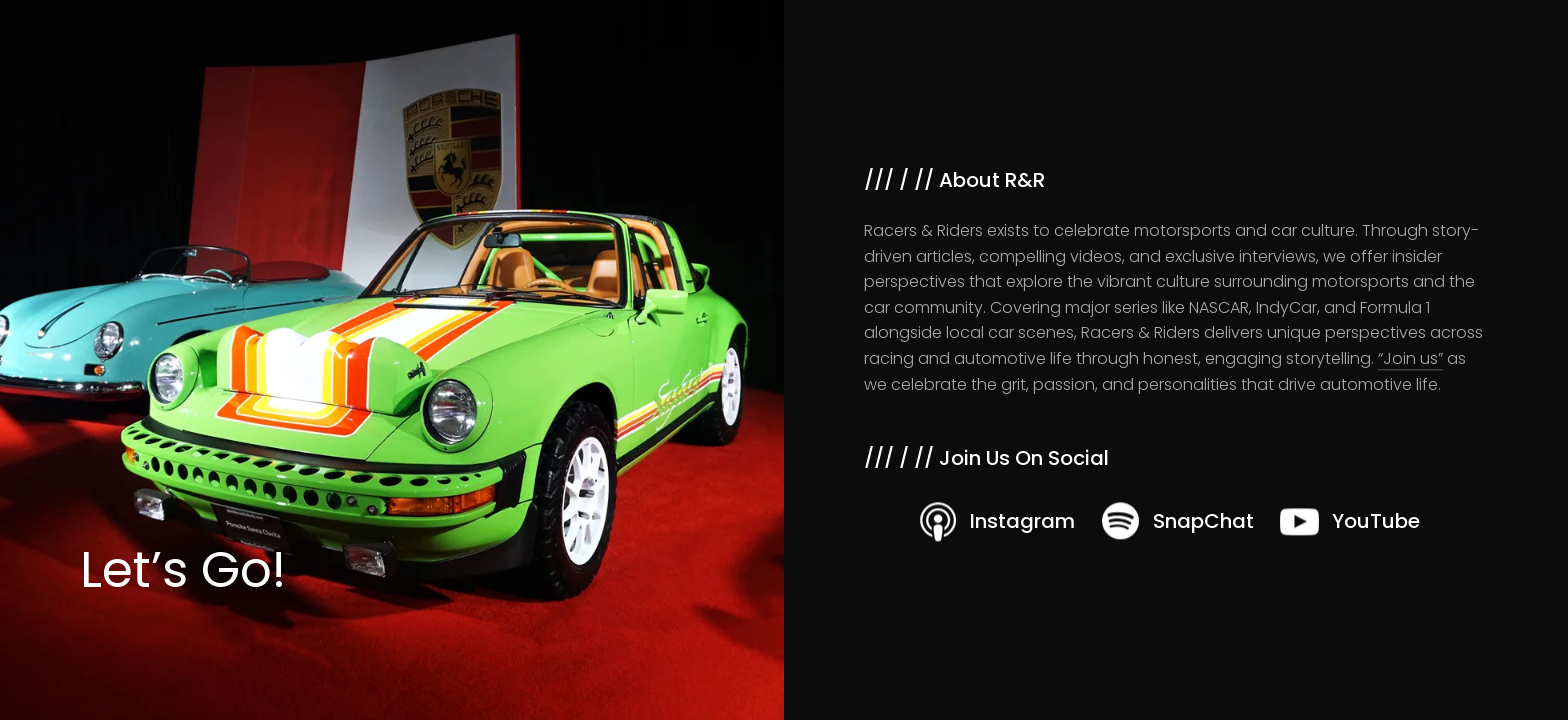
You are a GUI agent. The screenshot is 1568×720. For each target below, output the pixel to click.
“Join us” (1410, 358)
